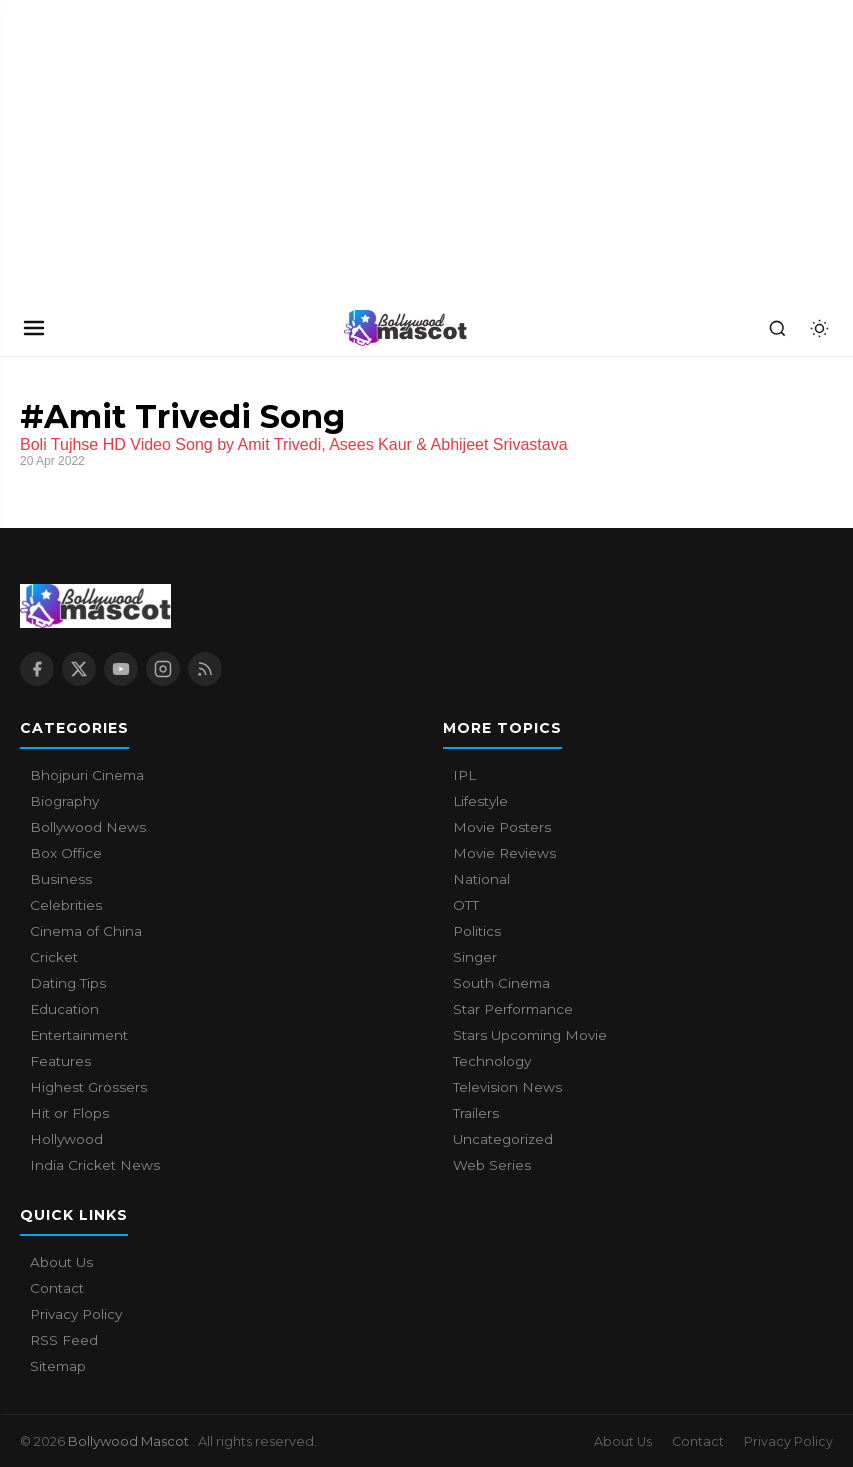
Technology (492, 1061)
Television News (507, 1087)
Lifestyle (480, 801)
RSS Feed (64, 1340)
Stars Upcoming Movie (530, 1035)
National (481, 879)
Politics (477, 931)
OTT (466, 905)
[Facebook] (37, 669)
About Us (61, 1262)
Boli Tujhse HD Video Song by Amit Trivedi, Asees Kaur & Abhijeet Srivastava (294, 444)
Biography (64, 801)
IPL (464, 775)
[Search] (777, 328)
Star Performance (513, 1009)
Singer (475, 957)
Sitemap (58, 1366)
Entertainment (79, 1035)
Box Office (66, 853)
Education (64, 1009)
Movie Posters (502, 827)
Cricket (54, 957)
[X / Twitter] (79, 669)
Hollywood (66, 1139)
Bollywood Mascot (130, 1441)
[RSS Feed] (205, 669)
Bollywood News (88, 827)
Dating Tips (68, 983)
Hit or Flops (69, 1113)
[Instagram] (163, 669)
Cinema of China (86, 931)
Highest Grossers (88, 1087)
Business (61, 879)
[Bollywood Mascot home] (406, 328)
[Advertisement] (150, 150)
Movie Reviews (504, 853)
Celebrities (66, 905)
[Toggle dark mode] (819, 328)
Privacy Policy (76, 1314)
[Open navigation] (34, 328)
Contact (57, 1288)
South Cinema (501, 983)
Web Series (492, 1165)
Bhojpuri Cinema (87, 775)
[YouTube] (121, 669)
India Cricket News (95, 1165)
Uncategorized (503, 1139)
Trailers (476, 1113)
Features (60, 1061)
